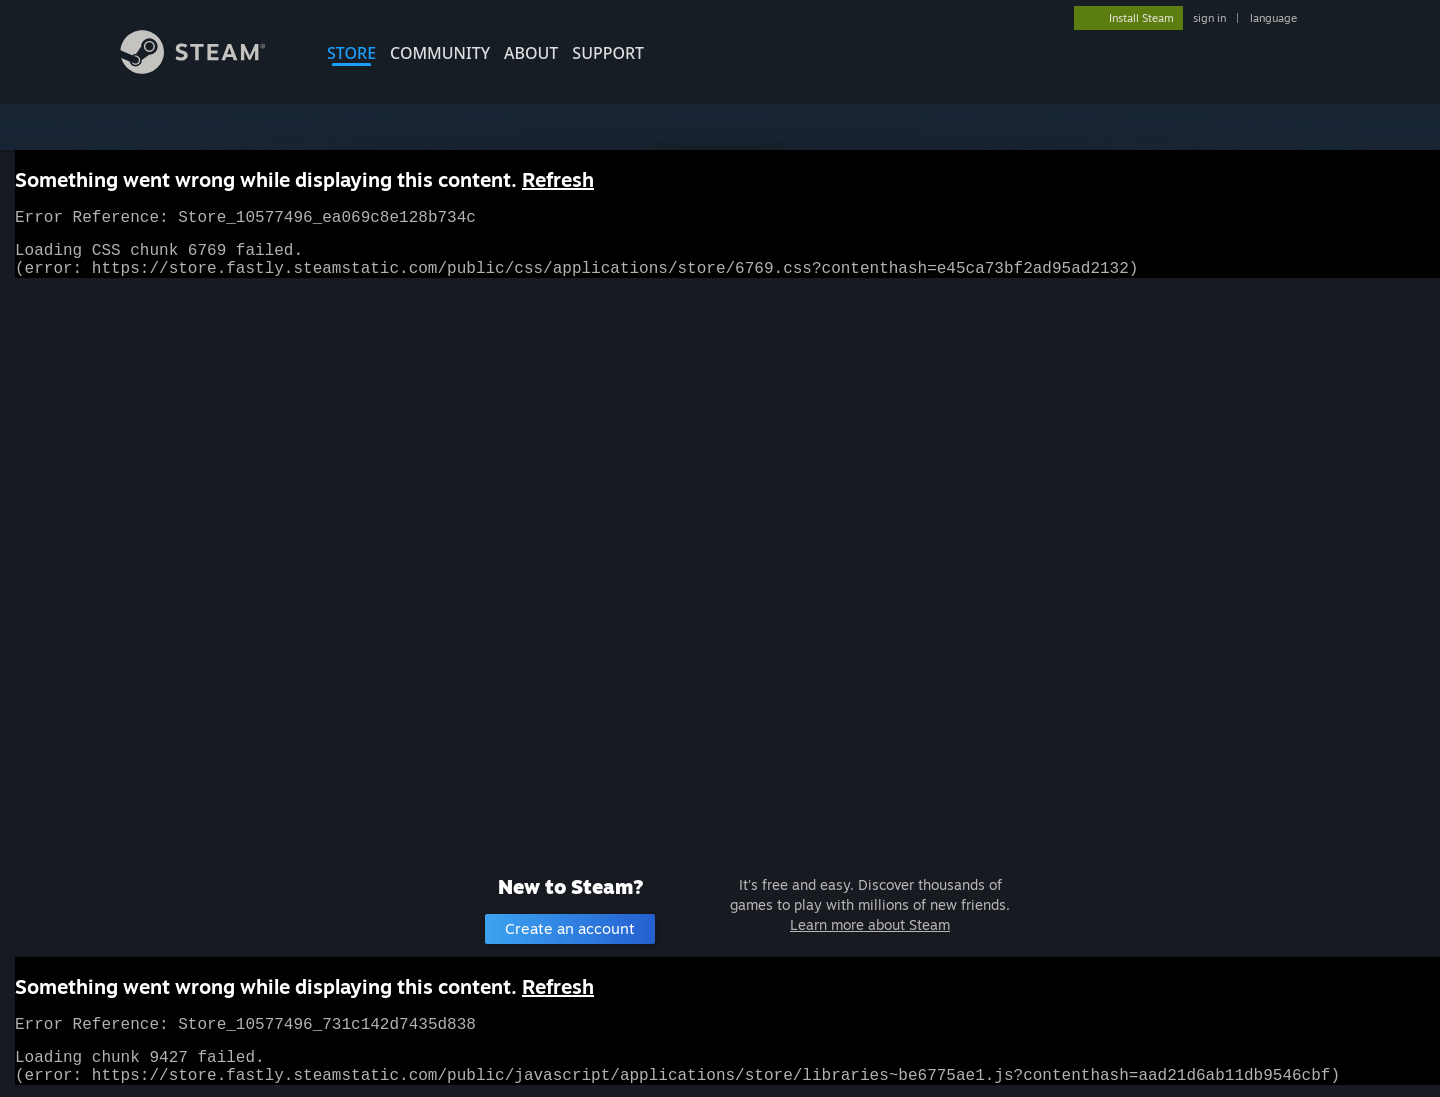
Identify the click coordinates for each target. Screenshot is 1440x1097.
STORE (351, 53)
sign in (1209, 18)
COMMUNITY (440, 53)
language (1273, 18)
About (531, 53)
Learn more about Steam (870, 924)
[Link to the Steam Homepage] (208, 68)
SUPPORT (608, 53)
